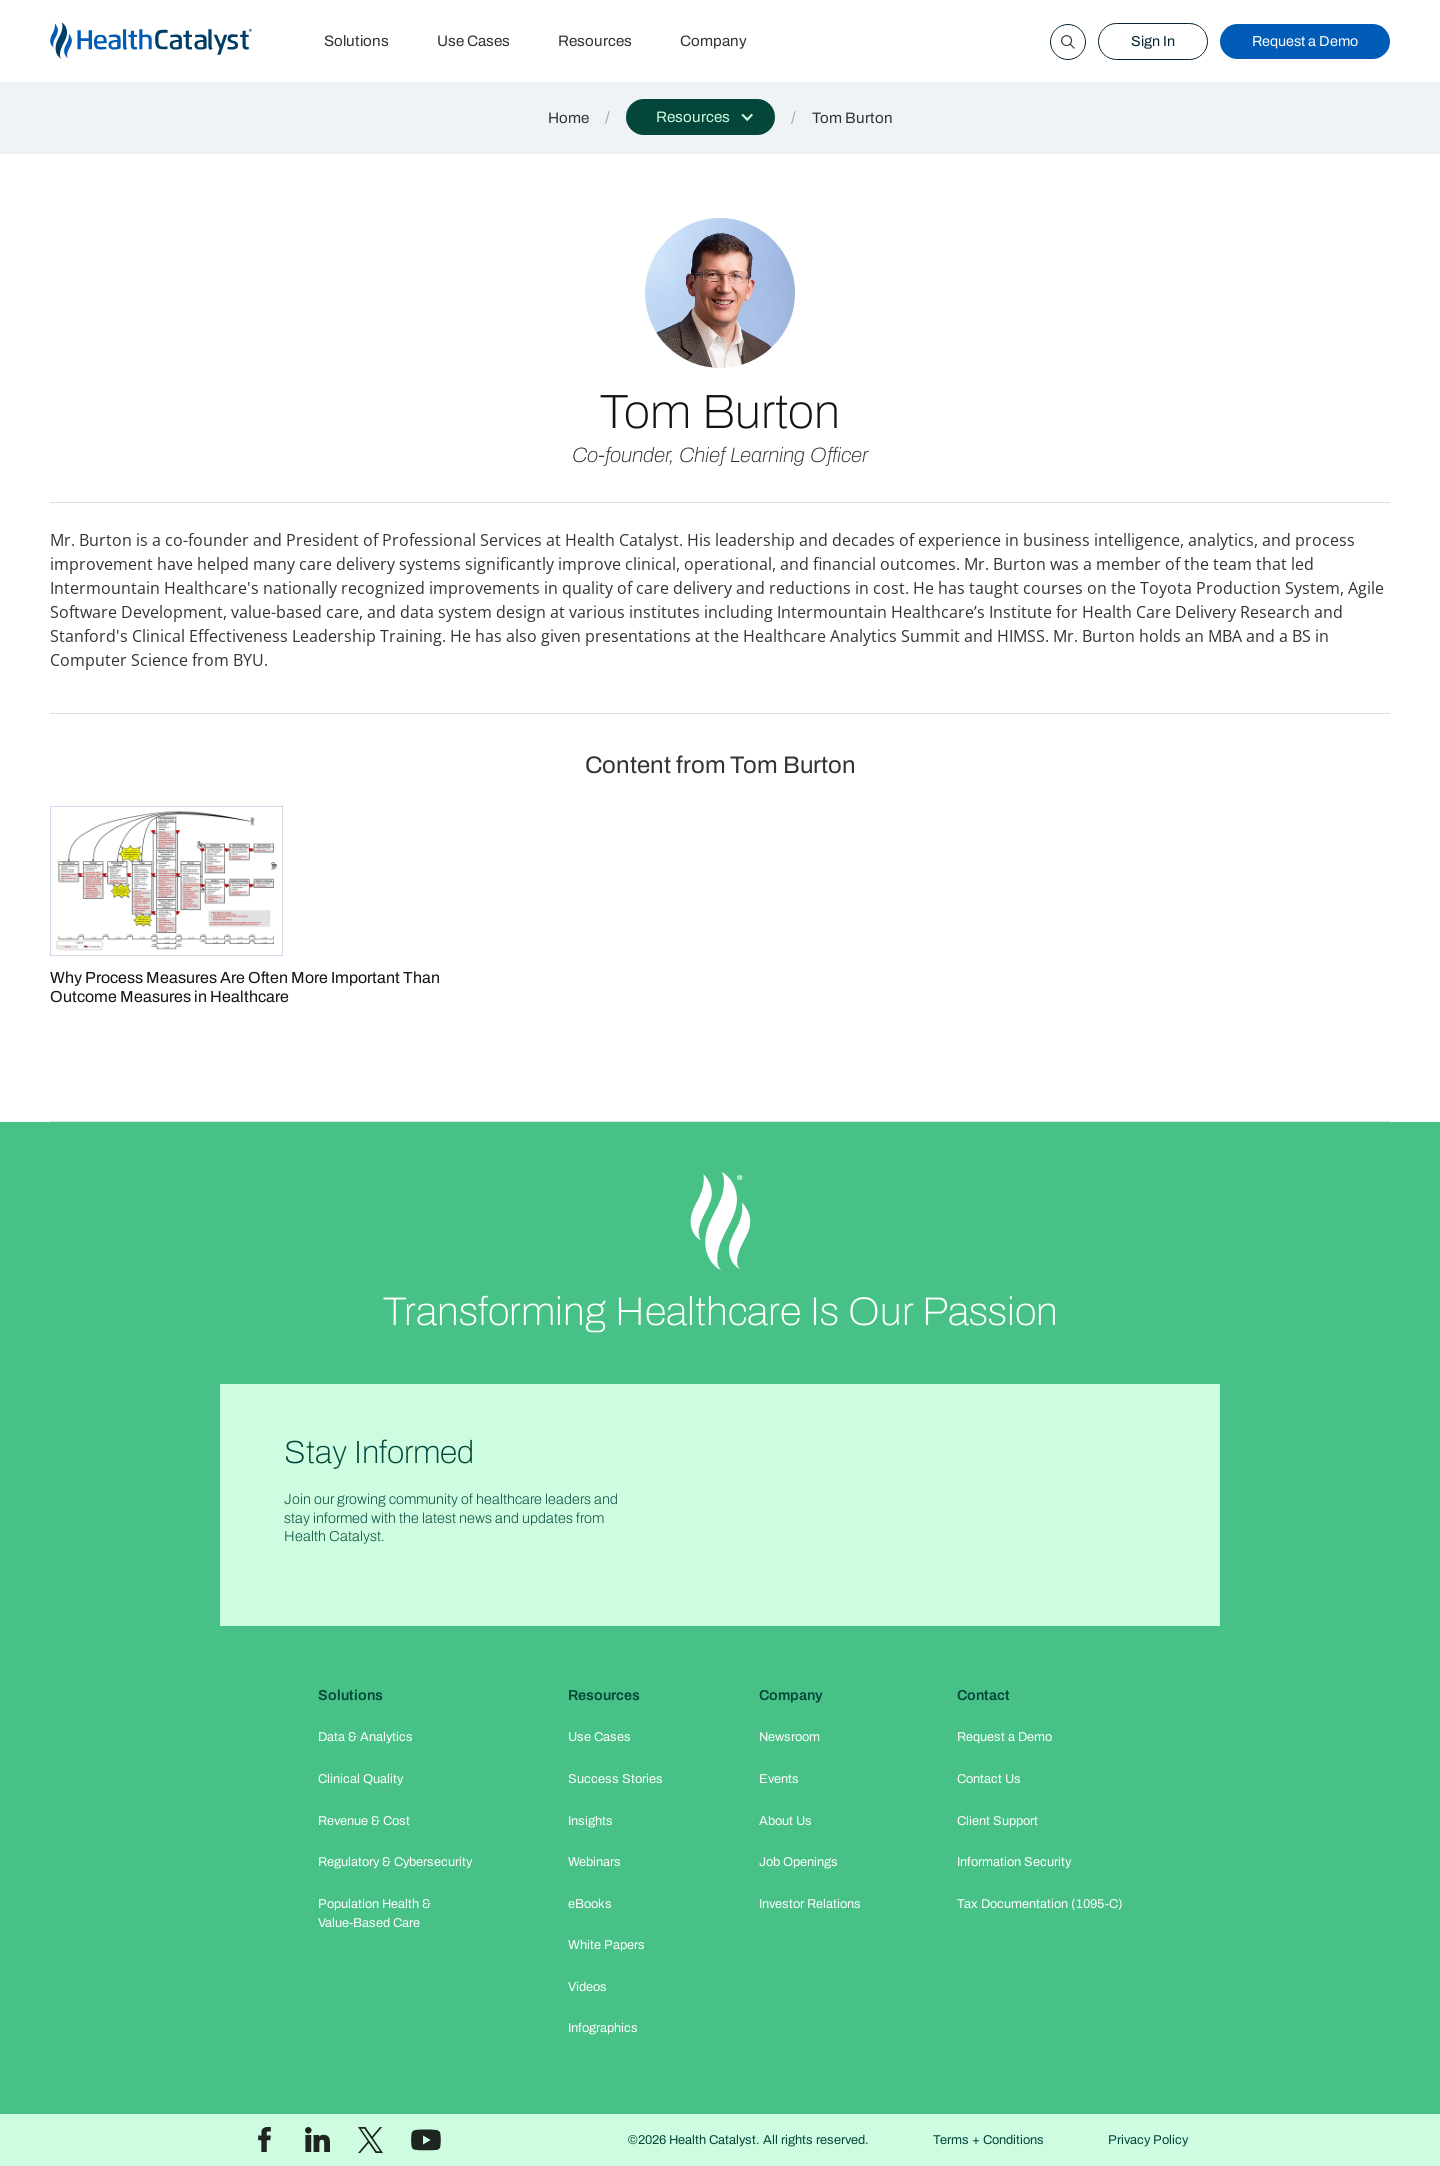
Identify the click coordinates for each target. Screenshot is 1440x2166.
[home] (175, 41)
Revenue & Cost (364, 1821)
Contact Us (989, 1779)
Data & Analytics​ (365, 1737)
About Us (785, 1821)
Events (779, 1779)
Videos (587, 1987)
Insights (590, 1821)
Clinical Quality (360, 1779)
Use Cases (473, 41)
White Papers (606, 1945)
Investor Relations (810, 1904)
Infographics (603, 2028)
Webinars (594, 1862)
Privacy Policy (1148, 2140)
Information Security (1014, 1862)
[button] (700, 117)
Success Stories (615, 1779)
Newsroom (789, 1737)
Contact (983, 1695)
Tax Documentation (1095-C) (1040, 1904)
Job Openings (798, 1862)
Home (568, 118)
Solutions (356, 41)
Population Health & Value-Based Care (374, 1913)
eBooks (590, 1904)
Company (713, 41)
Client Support (997, 1821)
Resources (595, 41)
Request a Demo (1305, 41)
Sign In (1153, 41)
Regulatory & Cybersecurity (395, 1862)
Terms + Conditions (988, 2140)
